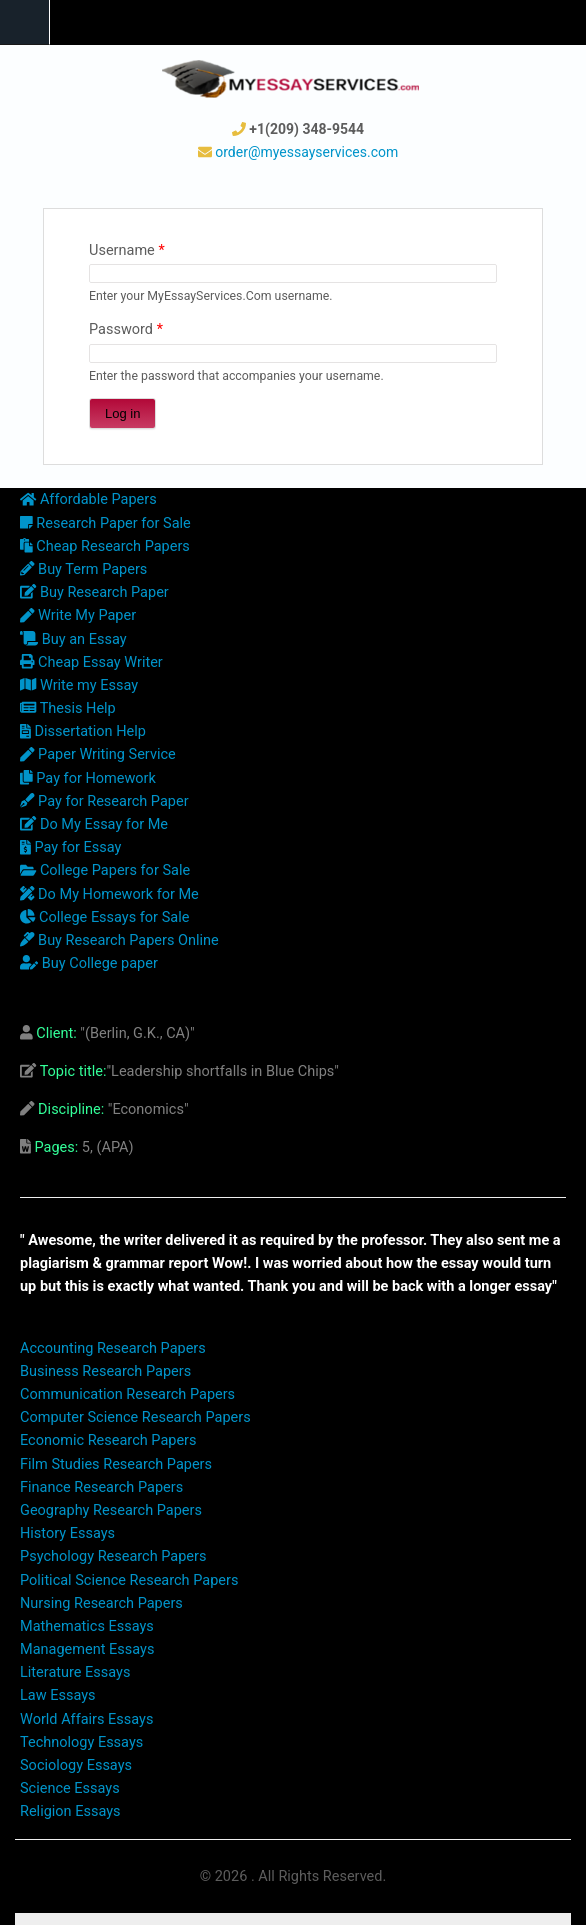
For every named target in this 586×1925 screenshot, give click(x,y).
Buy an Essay (73, 639)
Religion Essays (70, 1811)
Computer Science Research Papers (135, 1417)
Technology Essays (81, 1742)
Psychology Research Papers (113, 1556)
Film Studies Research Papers (116, 1464)
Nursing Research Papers (101, 1603)
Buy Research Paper (94, 592)
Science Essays (70, 1788)
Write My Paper (78, 615)
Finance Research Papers (101, 1487)
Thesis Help (68, 708)
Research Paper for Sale (105, 523)
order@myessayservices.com (306, 152)
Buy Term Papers (83, 569)
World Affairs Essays (86, 1719)
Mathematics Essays (87, 1626)
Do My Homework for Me (109, 894)
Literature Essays (75, 1672)
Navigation (25, 22)
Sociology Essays (76, 1765)
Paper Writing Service (98, 754)
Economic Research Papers (108, 1440)
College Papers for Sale (105, 870)
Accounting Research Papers (113, 1348)
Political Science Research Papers (129, 1580)
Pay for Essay (70, 847)
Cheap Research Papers (105, 546)
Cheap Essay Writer (91, 662)
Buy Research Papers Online (119, 940)
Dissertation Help (83, 731)
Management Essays (87, 1649)
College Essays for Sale (104, 917)
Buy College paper (89, 963)
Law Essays (58, 1695)
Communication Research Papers (127, 1394)
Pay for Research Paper (104, 801)
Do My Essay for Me (94, 824)
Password (126, 329)
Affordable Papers (88, 499)
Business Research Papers (105, 1371)
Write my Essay (79, 685)
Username (127, 250)
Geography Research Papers (111, 1510)
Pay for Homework (88, 778)
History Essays (67, 1533)
